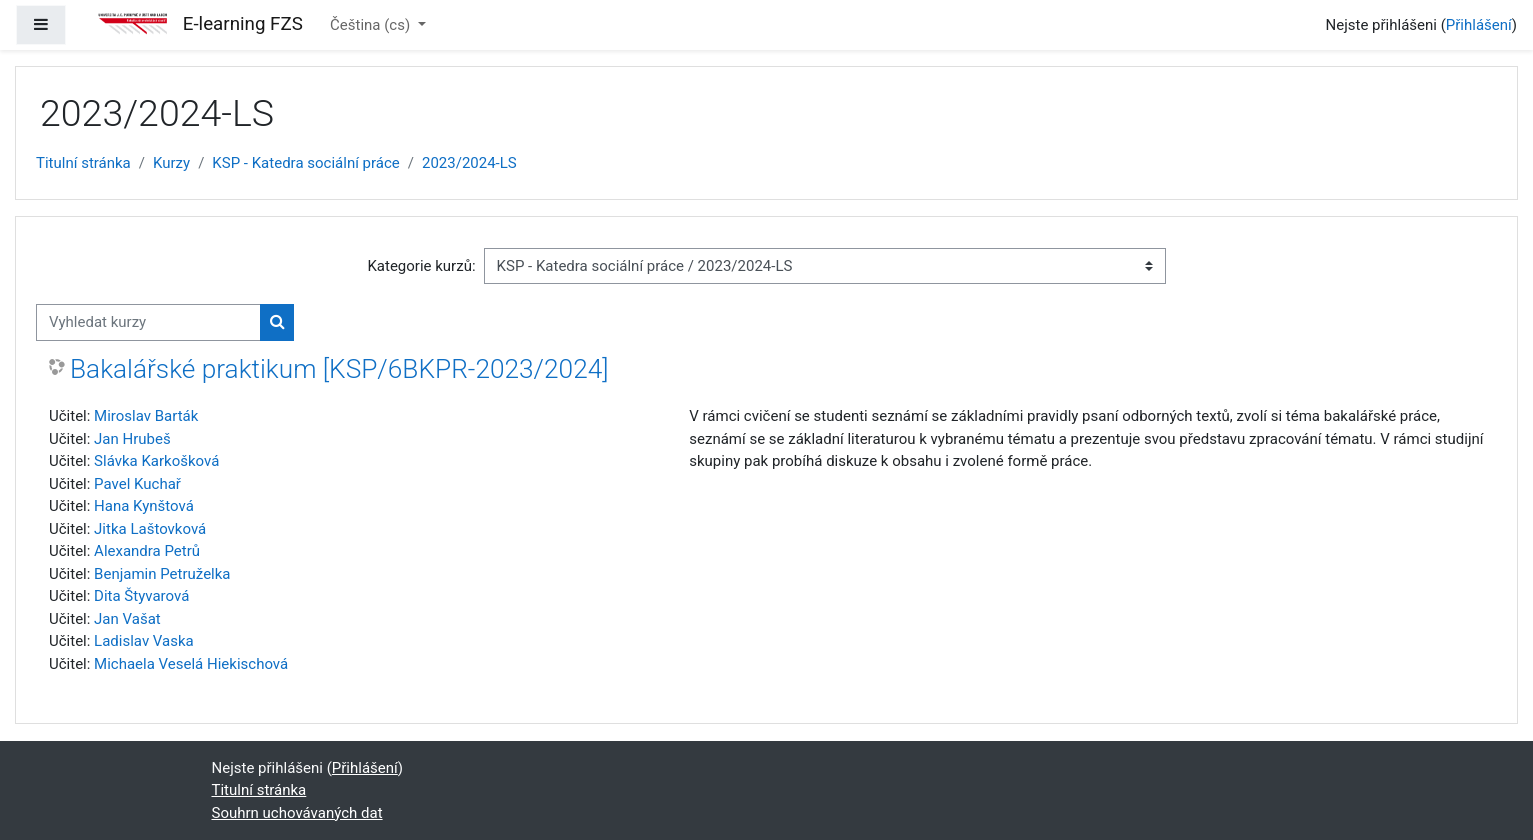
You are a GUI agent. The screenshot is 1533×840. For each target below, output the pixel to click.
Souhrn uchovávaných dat (297, 813)
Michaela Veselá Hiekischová (191, 664)
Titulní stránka (83, 163)
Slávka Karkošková (156, 461)
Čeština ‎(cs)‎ (372, 25)
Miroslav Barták (146, 416)
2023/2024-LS (469, 163)
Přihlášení (1479, 25)
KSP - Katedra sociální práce (305, 163)
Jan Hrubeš (132, 439)
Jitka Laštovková (150, 529)
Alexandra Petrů (147, 551)
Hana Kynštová (144, 506)
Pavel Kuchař (137, 484)
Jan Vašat (127, 619)
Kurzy (171, 163)
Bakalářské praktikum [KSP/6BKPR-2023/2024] (339, 369)
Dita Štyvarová (141, 596)
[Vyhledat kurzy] (148, 322)
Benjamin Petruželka (162, 574)
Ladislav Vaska (144, 641)
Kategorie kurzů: (421, 266)
